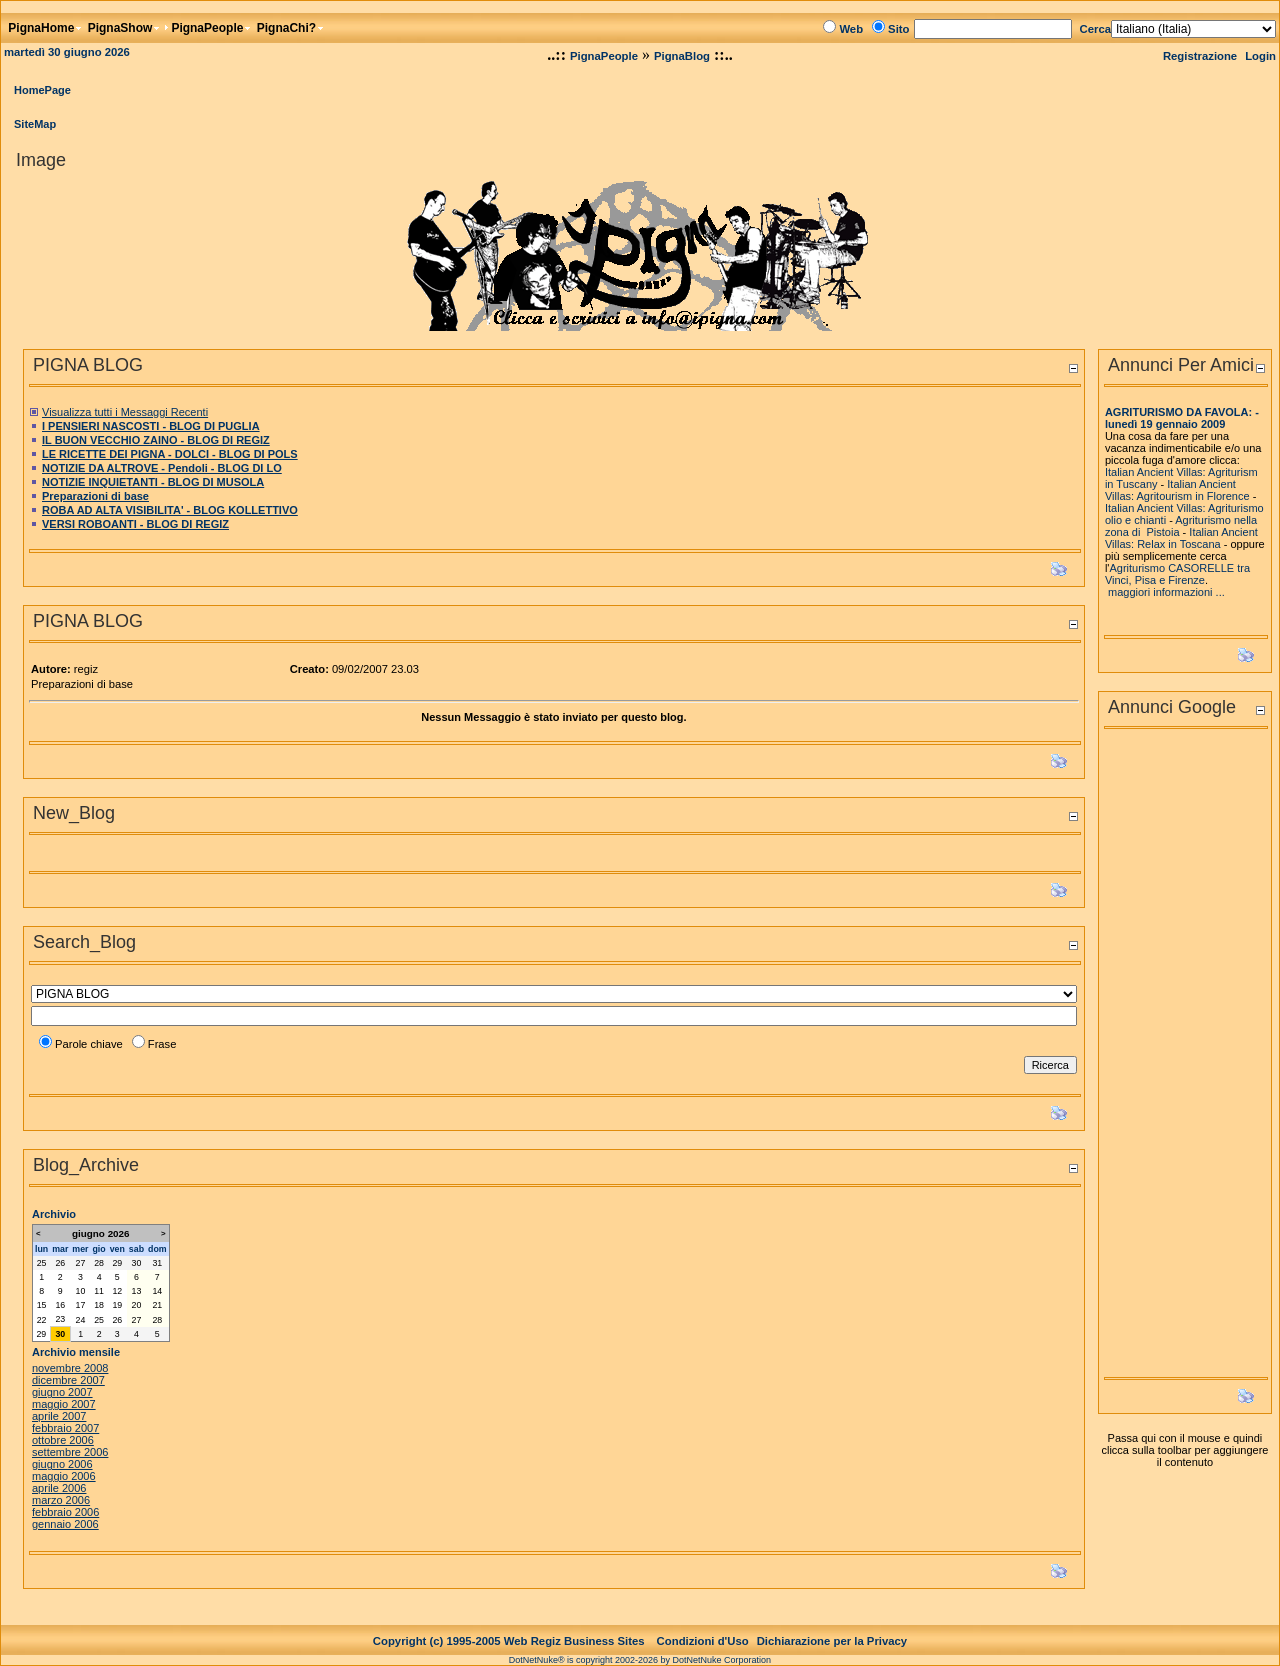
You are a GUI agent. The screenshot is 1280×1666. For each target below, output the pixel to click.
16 (60, 1305)
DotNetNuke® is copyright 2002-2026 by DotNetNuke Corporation (640, 1660)
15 (42, 1305)
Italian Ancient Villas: (1156, 508)
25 (42, 1263)
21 (157, 1305)
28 (99, 1263)
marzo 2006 (61, 1500)
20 (137, 1305)
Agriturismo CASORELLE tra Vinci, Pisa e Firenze (1177, 574)
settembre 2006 (70, 1452)
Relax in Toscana (1179, 544)
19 (117, 1305)
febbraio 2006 (65, 1512)
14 (157, 1291)
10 (81, 1291)
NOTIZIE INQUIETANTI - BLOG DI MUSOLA (153, 482)
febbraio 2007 (65, 1428)
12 (117, 1291)
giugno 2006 (62, 1464)
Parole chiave (89, 1044)
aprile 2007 (59, 1416)
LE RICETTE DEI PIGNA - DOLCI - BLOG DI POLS (170, 454)
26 (60, 1263)
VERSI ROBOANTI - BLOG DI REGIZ (135, 524)
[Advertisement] (1185, 1059)
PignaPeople (604, 56)
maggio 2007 (64, 1404)
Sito (898, 29)
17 (81, 1305)
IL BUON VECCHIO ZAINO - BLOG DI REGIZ (156, 440)
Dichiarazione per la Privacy (832, 1641)
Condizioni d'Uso (703, 1641)
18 (99, 1305)
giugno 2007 (62, 1392)
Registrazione (1200, 56)
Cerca (1096, 29)
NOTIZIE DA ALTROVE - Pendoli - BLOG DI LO (162, 468)
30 (137, 1263)
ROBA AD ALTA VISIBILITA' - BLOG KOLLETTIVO (170, 510)
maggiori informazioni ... (1166, 592)
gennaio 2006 (65, 1524)
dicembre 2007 (68, 1380)
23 (60, 1319)
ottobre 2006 (63, 1440)
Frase (162, 1044)
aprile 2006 (59, 1488)
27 (81, 1263)
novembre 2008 (70, 1368)
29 (117, 1263)
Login (1260, 56)
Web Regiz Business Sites (574, 1641)
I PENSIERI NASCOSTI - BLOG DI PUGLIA (151, 426)
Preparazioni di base (95, 496)
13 (137, 1291)
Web (851, 29)
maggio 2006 (64, 1476)
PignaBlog (682, 56)
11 (99, 1291)
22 (42, 1320)
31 (157, 1263)
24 (81, 1320)
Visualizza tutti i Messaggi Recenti (125, 412)
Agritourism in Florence (1193, 496)
